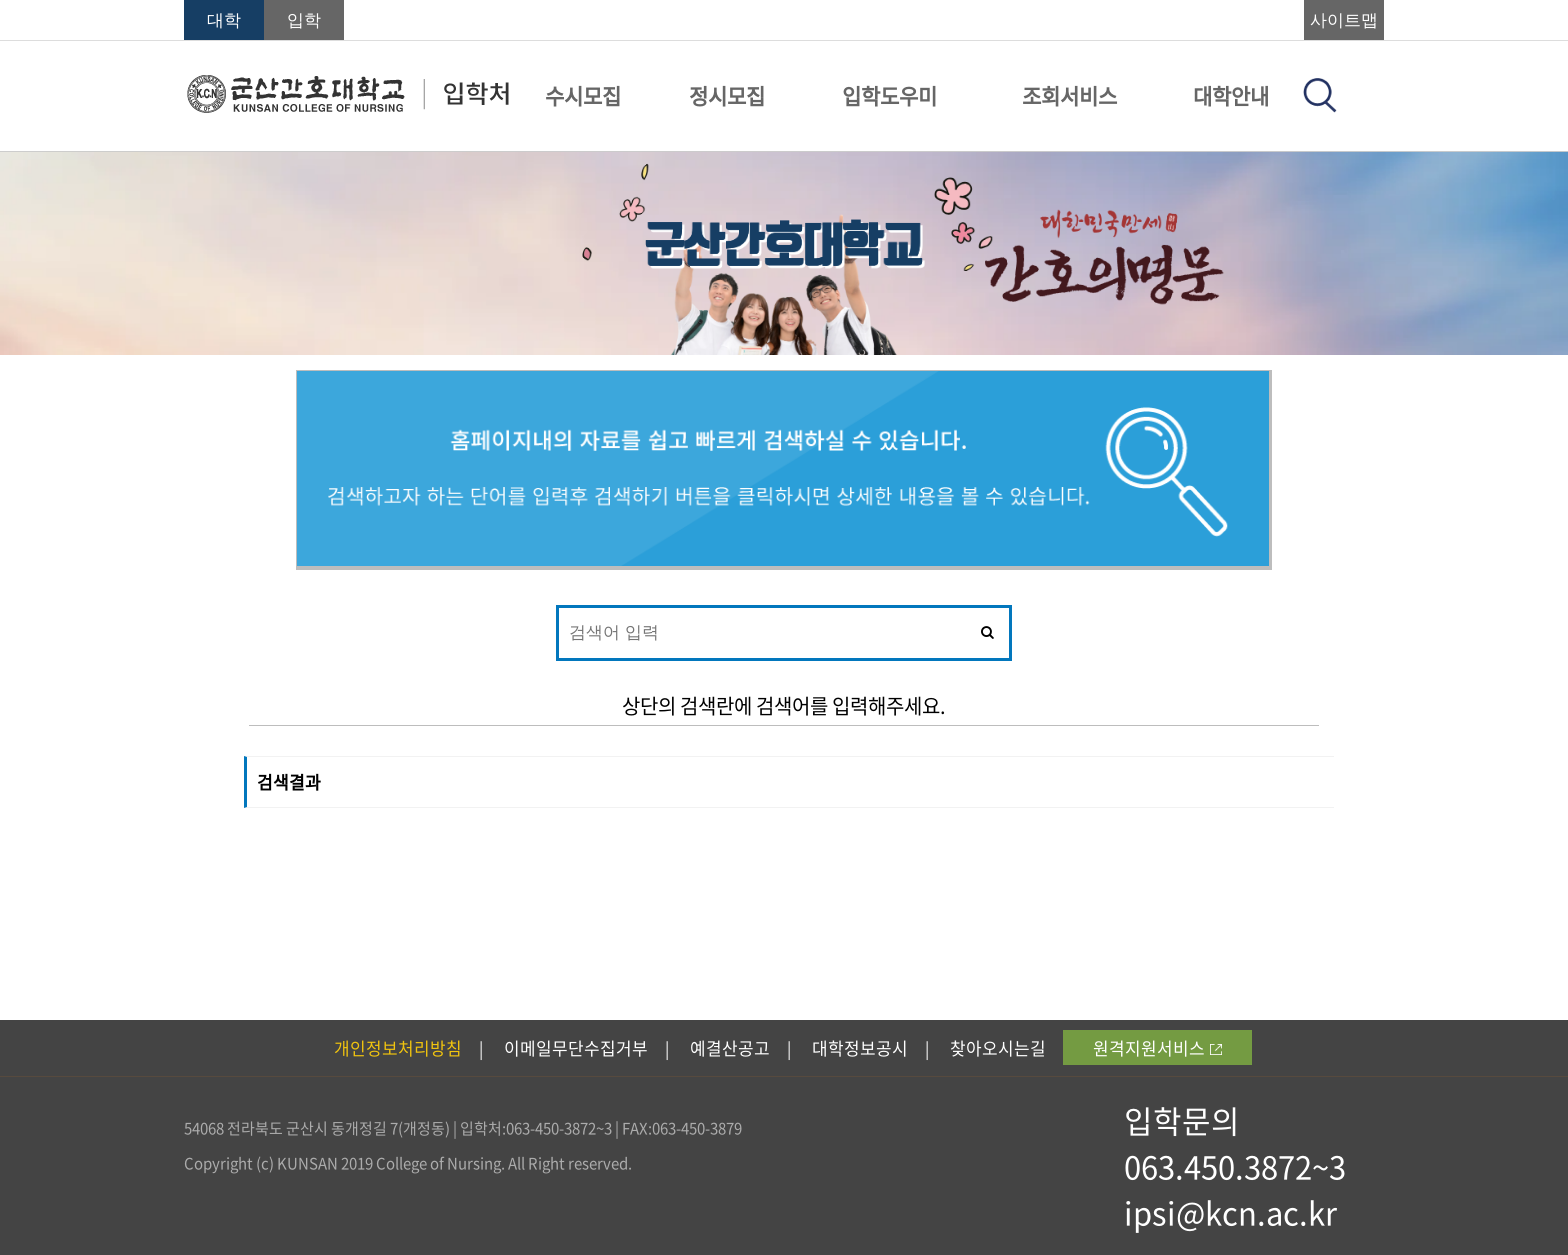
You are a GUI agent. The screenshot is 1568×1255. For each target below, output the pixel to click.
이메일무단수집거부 (576, 1047)
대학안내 (1231, 95)
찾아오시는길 (998, 1047)
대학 (224, 20)
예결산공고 (730, 1047)
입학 (304, 20)
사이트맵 (1344, 20)
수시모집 (583, 95)
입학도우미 (889, 95)
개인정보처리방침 (398, 1047)
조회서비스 (1069, 95)
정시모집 (727, 95)
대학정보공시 (860, 1047)
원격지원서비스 (1157, 1047)
